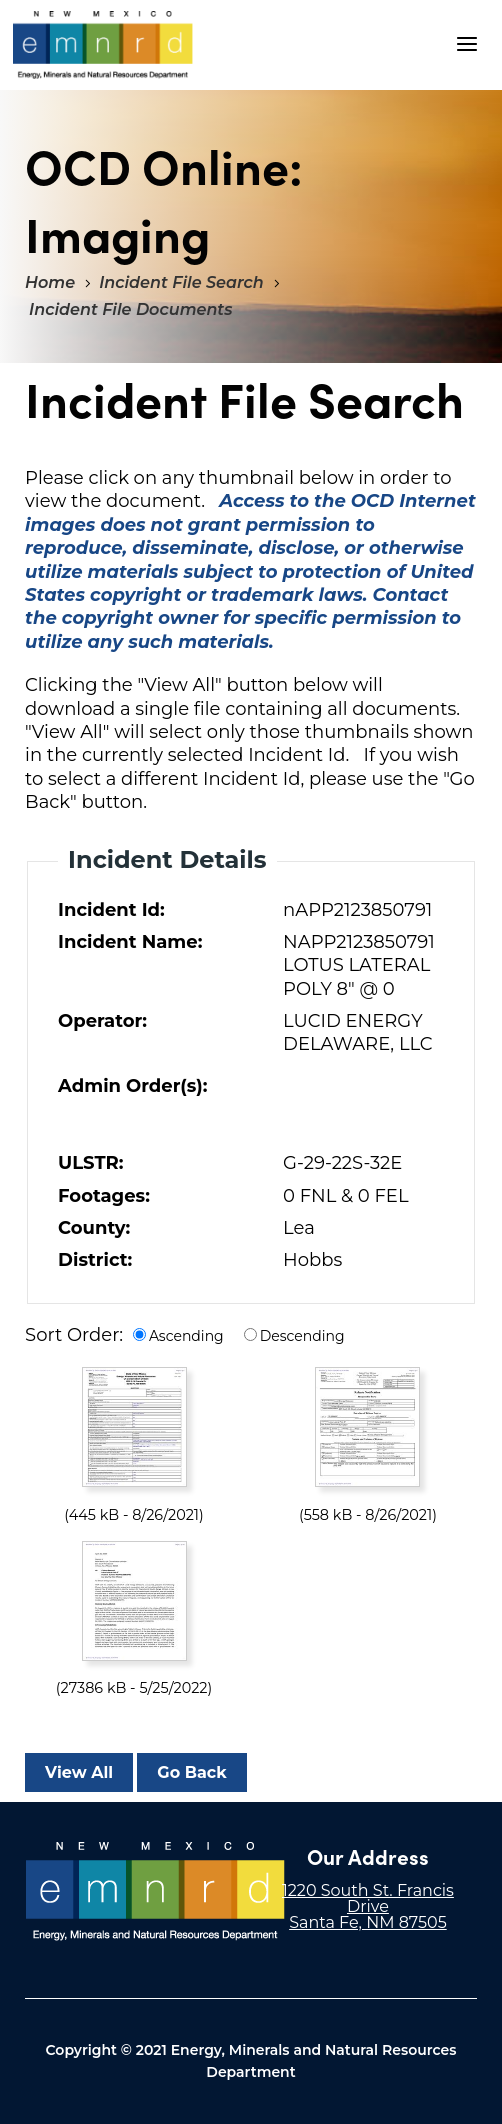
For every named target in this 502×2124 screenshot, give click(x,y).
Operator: (102, 1021)
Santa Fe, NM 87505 (368, 1922)
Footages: (104, 1196)
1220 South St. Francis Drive (368, 1898)
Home (50, 282)
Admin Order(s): (132, 1086)
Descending (302, 1336)
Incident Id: (111, 910)
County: (94, 1228)
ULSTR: (90, 1163)
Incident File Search (181, 282)
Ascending (186, 1336)
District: (95, 1260)
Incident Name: (130, 942)
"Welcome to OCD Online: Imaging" (103, 45)
